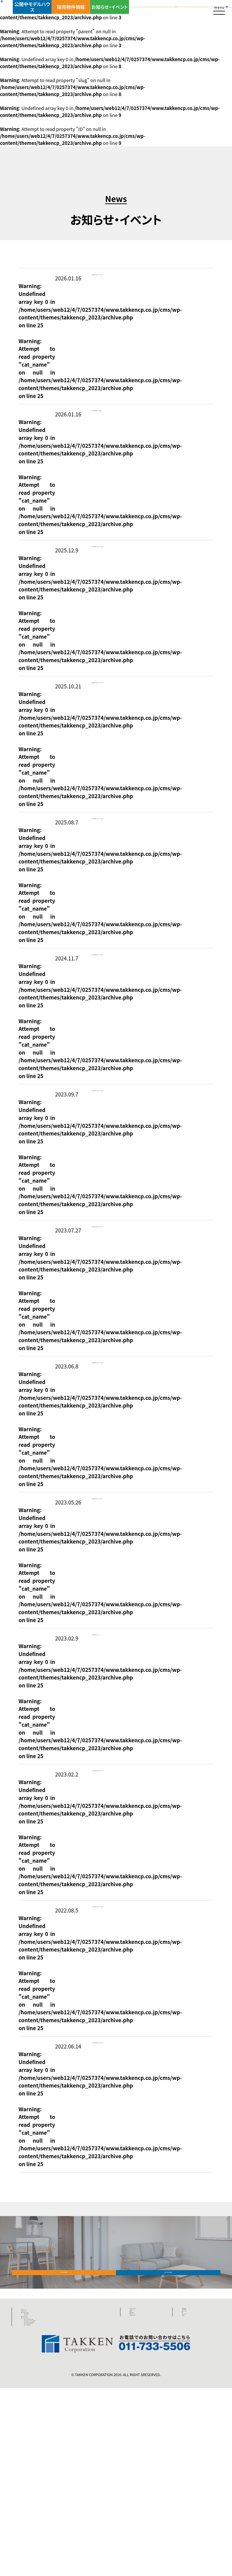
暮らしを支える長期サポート (72, 2506)
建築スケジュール (147, 2407)
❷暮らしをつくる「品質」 (44, 2414)
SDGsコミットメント (201, 2371)
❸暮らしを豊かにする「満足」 (50, 2425)
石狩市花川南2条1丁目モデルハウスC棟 (137, 1774)
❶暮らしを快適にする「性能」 (50, 2382)
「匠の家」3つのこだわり (44, 2371)
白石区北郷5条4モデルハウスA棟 (129, 414)
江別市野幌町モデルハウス (122, 1638)
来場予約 (134, 13)
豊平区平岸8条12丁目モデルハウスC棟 (136, 958)
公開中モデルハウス (50, 14)
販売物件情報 (78, 14)
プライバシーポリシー (201, 2396)
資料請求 (162, 13)
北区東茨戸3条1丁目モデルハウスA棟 (134, 1094)
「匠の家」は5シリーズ (42, 2361)
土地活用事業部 (198, 2350)
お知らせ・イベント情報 (148, 2354)
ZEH (186, 2382)
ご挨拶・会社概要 (199, 2361)
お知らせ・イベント (106, 14)
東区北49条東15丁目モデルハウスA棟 (134, 1366)
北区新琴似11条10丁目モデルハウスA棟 (137, 686)
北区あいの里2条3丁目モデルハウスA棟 (136, 1910)
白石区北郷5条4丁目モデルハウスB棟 (134, 550)
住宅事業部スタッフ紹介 (147, 2421)
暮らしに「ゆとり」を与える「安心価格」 (78, 2439)
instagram (192, 2410)
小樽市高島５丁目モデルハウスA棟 (131, 1502)
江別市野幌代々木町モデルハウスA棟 (134, 278)
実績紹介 (139, 2385)
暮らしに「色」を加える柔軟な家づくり (77, 2492)
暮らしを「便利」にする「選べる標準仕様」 (76, 2475)
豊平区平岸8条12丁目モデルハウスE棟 (136, 822)
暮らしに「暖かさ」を (64, 2393)
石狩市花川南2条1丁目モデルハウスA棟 (137, 2046)
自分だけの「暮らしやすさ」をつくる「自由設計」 (76, 2457)
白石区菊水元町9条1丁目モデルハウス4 (137, 1230)
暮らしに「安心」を (62, 2403)
